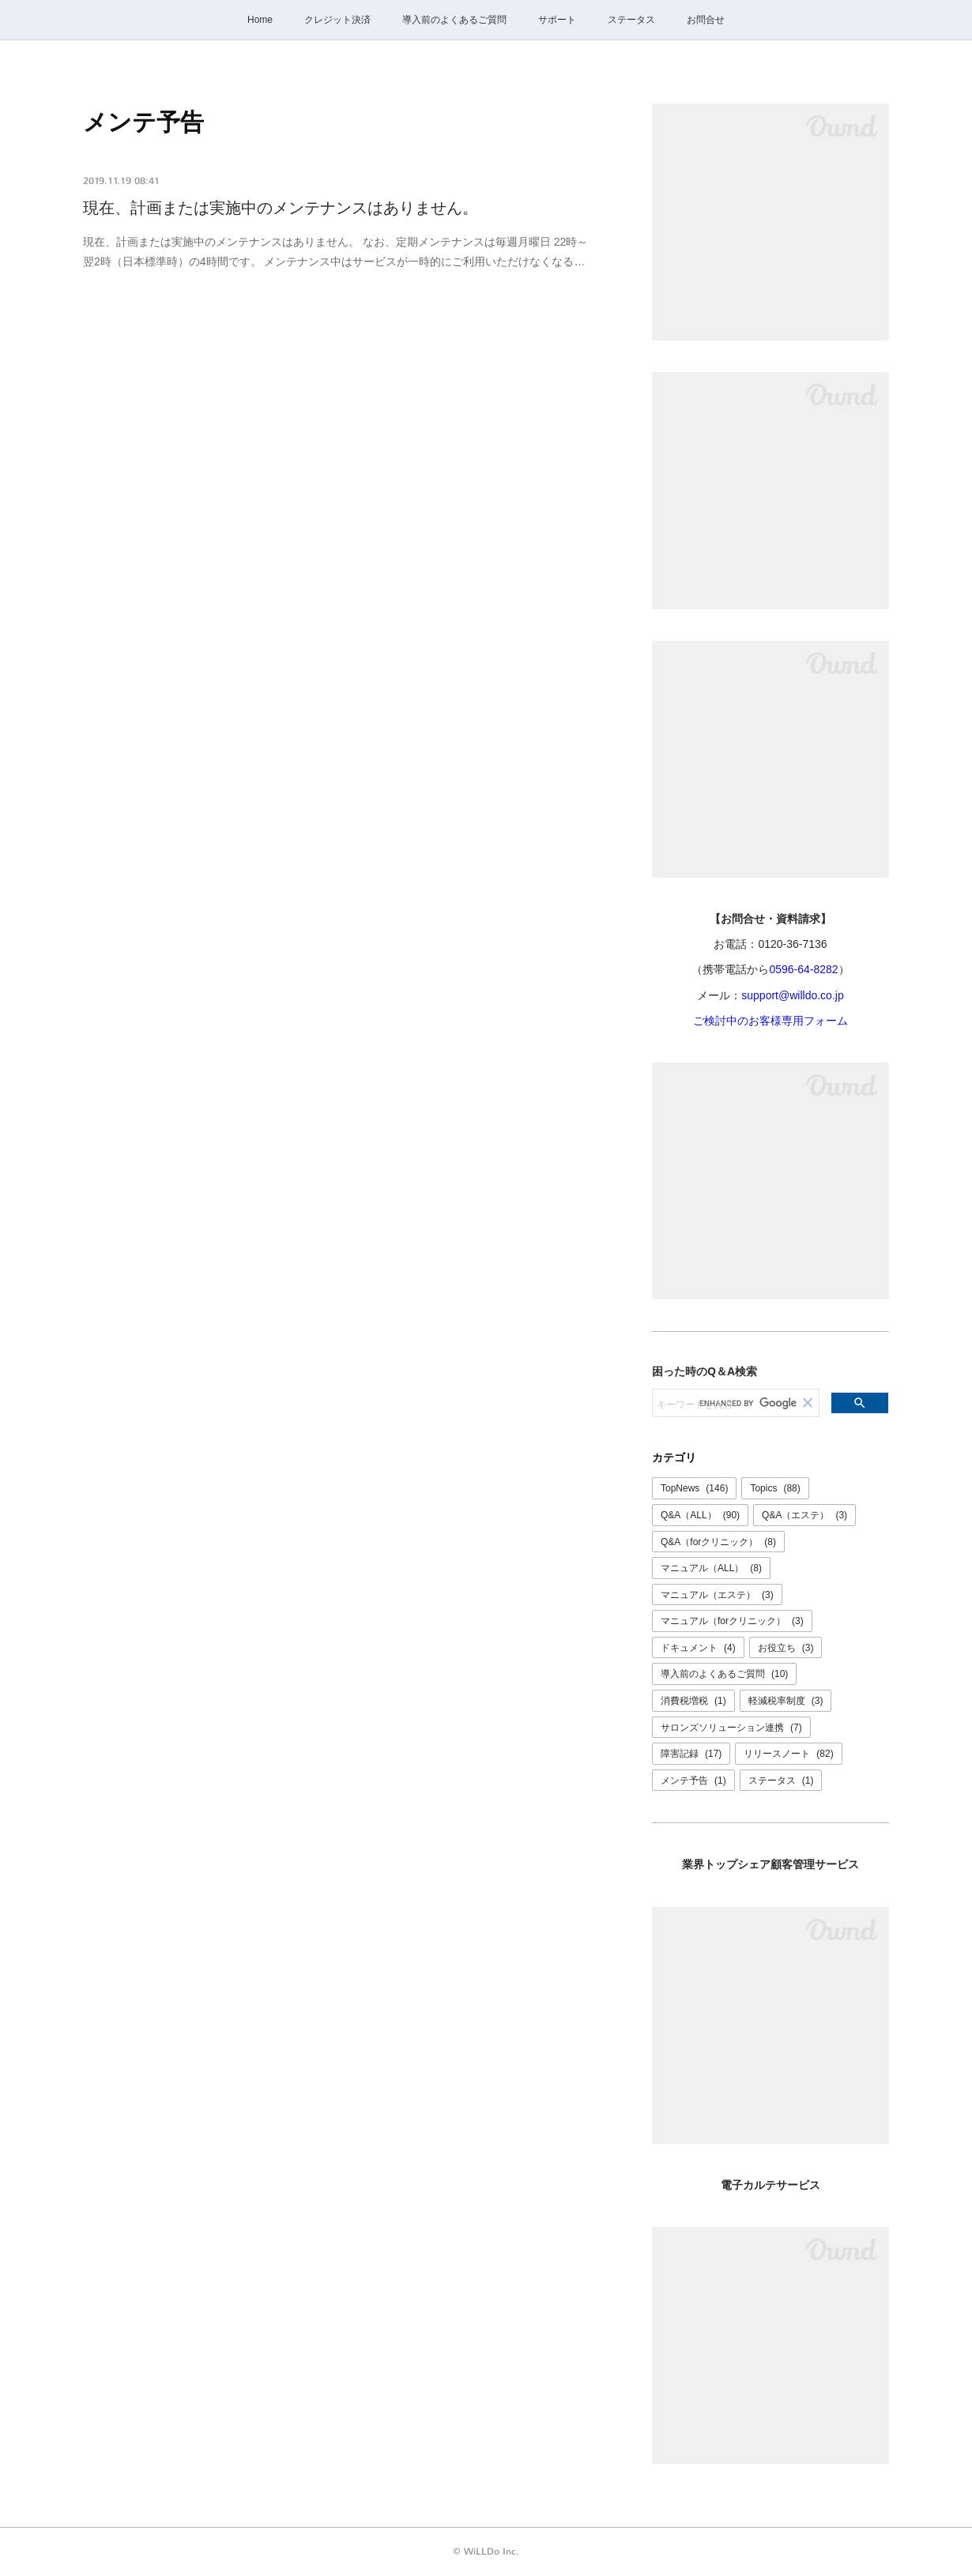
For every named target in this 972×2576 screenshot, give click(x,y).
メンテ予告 (693, 1780)
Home (260, 19)
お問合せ (706, 19)
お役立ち (786, 1647)
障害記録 (691, 1753)
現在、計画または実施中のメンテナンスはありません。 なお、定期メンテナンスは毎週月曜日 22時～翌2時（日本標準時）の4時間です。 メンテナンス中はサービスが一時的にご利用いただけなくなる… (335, 251)
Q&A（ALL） (700, 1515)
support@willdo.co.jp (792, 995)
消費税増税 (693, 1700)
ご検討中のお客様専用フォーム (770, 1020)
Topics (775, 1488)
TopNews (694, 1488)
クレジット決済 (337, 19)
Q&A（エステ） (804, 1515)
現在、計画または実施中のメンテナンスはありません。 (280, 208)
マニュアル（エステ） (717, 1594)
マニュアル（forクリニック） (732, 1620)
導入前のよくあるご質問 (454, 19)
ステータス (631, 19)
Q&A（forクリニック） (718, 1541)
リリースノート (788, 1753)
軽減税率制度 (785, 1700)
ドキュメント (698, 1647)
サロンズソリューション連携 (731, 1727)
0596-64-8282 (803, 969)
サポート (557, 19)
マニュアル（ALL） (711, 1568)
